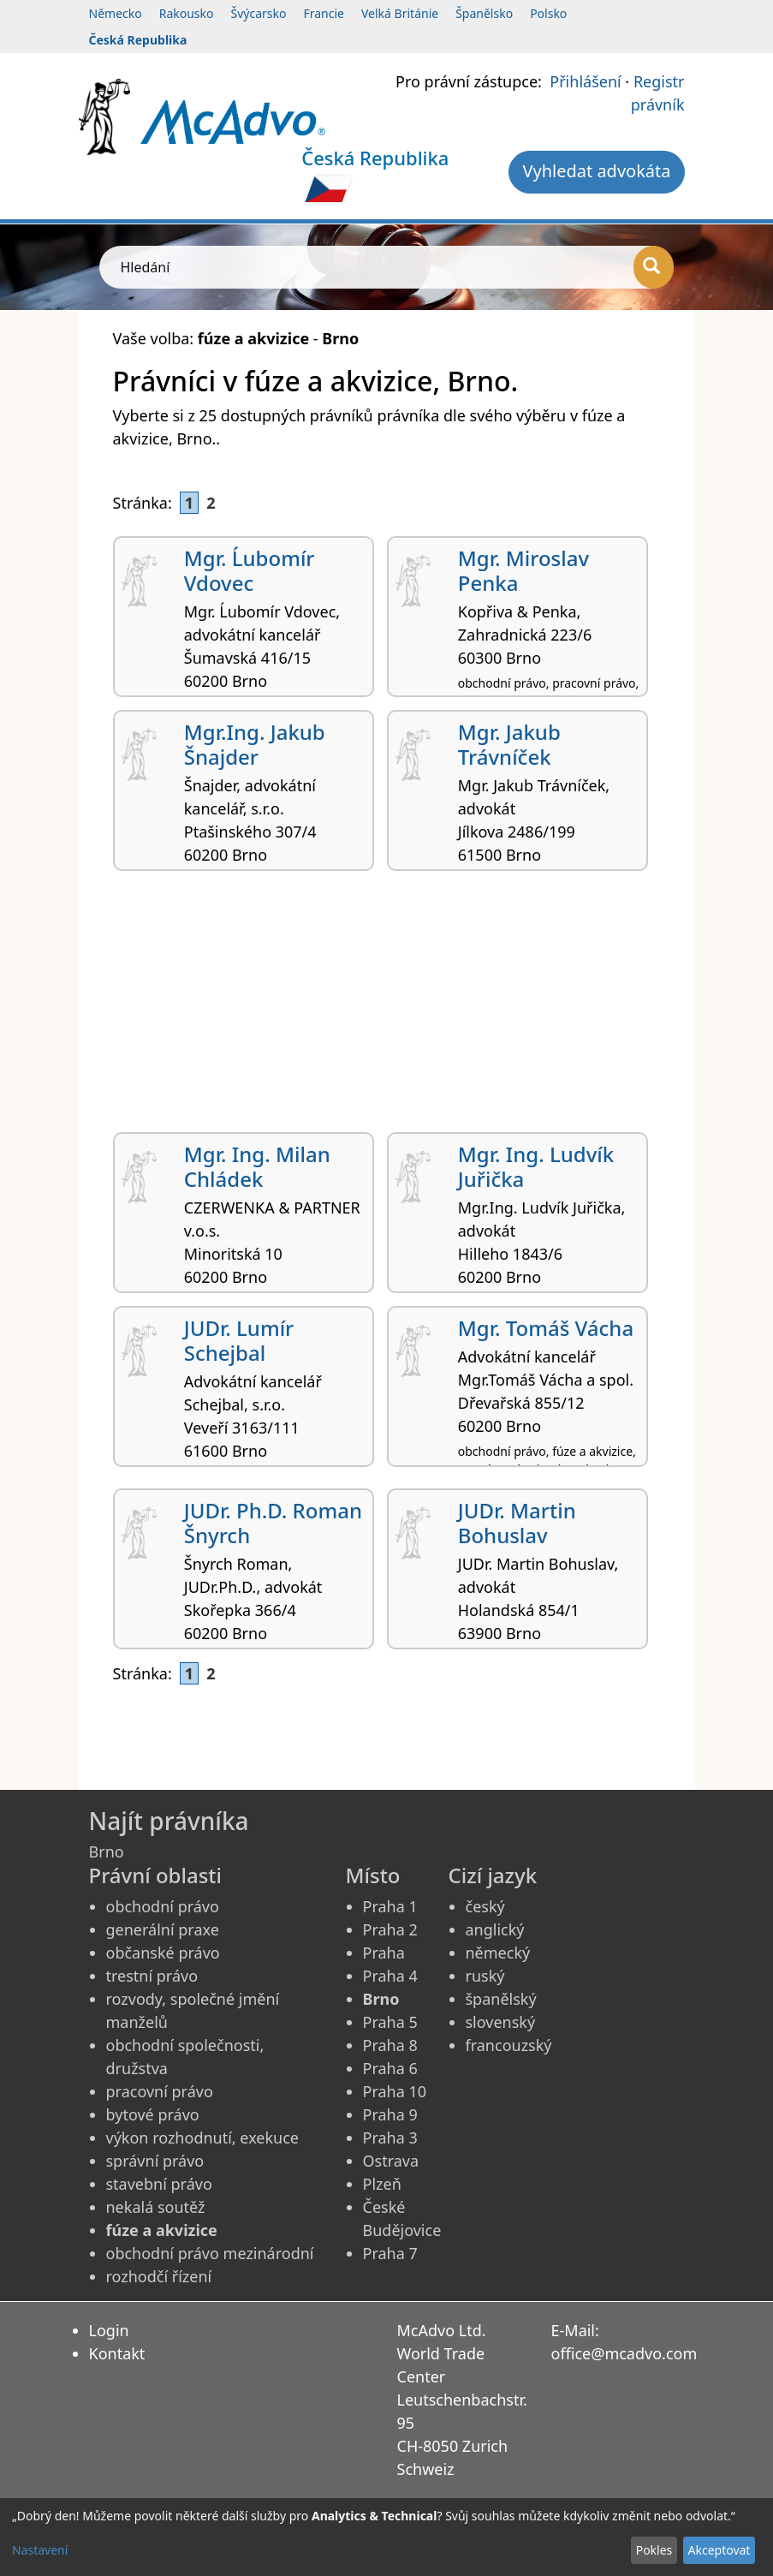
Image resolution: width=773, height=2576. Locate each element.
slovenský (501, 2022)
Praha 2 (390, 1929)
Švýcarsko (259, 13)
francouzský (509, 2045)
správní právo (155, 2160)
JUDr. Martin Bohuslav (517, 1522)
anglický (495, 1929)
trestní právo (152, 1975)
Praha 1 (390, 1906)
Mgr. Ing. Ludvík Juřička (536, 1166)
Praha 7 (390, 2253)
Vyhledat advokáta (596, 170)
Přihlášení (585, 81)
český (485, 1906)
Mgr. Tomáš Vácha (545, 1328)
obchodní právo (162, 1906)
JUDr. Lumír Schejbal (239, 1340)
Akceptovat (718, 2550)
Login (109, 2330)
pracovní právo (159, 2091)
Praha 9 (390, 2114)
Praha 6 (390, 2068)
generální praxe (162, 1929)
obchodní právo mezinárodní (210, 2253)
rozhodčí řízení (159, 2276)
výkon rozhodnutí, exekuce (203, 2137)
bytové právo (152, 2114)
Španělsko (484, 13)
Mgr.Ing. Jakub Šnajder (254, 744)
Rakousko (186, 13)
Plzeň (382, 2184)
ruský (485, 1975)
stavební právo (159, 2184)
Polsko (548, 13)
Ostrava (391, 2160)
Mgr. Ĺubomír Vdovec (249, 570)
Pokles (654, 2550)
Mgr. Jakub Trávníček (509, 744)
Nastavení (40, 2550)
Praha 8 (390, 2045)
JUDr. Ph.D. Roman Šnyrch (273, 1522)
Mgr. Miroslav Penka (523, 570)
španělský (501, 1999)
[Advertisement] (387, 1008)
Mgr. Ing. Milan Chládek (257, 1166)
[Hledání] (653, 267)
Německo (115, 13)
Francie (323, 13)
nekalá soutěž (155, 2207)
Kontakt (117, 2353)
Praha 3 (390, 2137)
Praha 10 (395, 2091)
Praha (384, 1952)
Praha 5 (390, 2022)
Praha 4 (390, 1975)
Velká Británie (399, 13)
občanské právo (163, 1952)
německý (498, 1952)
